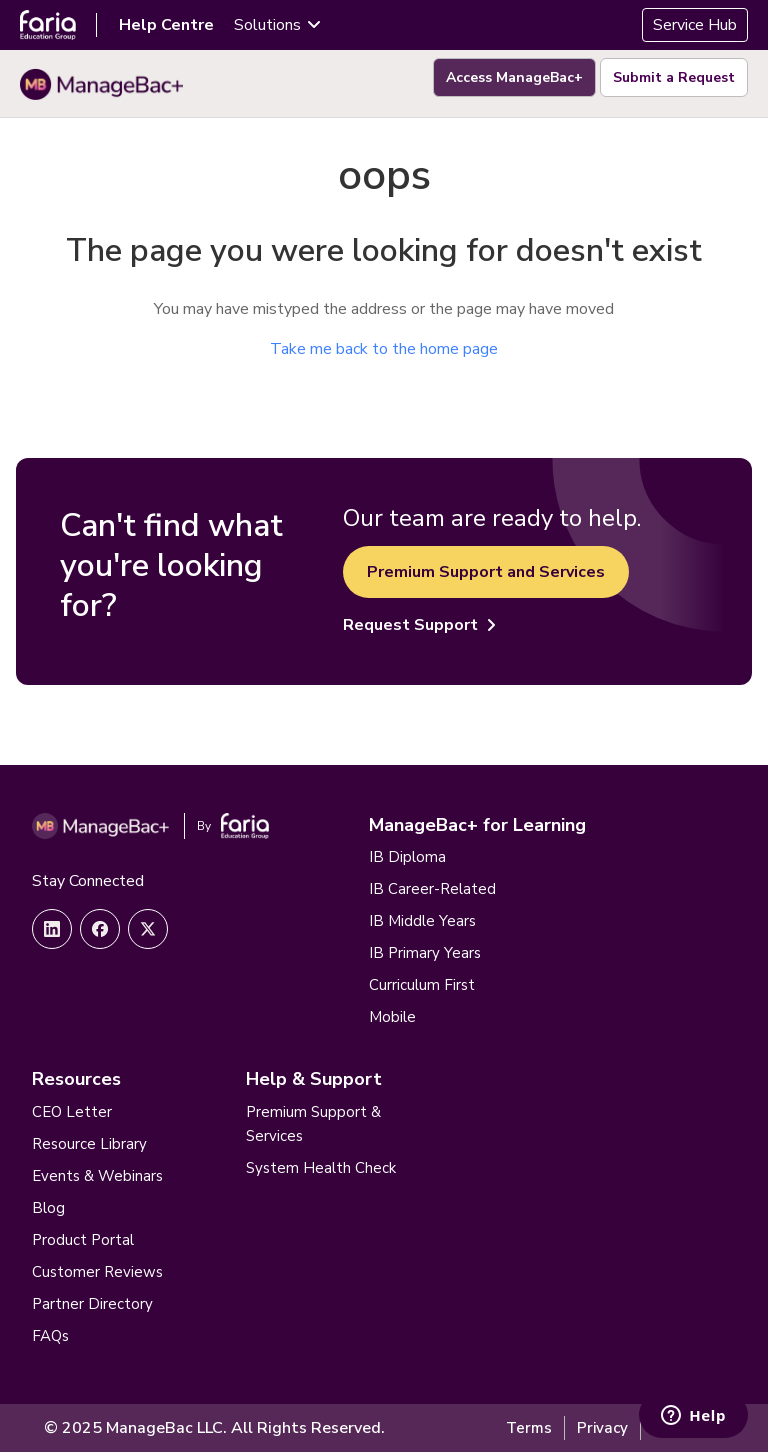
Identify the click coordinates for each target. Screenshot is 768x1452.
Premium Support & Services (313, 1124)
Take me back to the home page (384, 349)
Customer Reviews (97, 1272)
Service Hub (695, 25)
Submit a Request (674, 77)
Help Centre (166, 25)
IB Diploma (407, 857)
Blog (48, 1208)
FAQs (50, 1336)
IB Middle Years (422, 921)
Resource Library (89, 1144)
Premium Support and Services (486, 572)
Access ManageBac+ (514, 77)
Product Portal (83, 1240)
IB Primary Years (425, 953)
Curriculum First (422, 985)
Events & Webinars (97, 1176)
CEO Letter (72, 1112)
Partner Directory (92, 1304)
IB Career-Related (432, 889)
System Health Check (321, 1168)
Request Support (419, 625)
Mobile (392, 1017)
